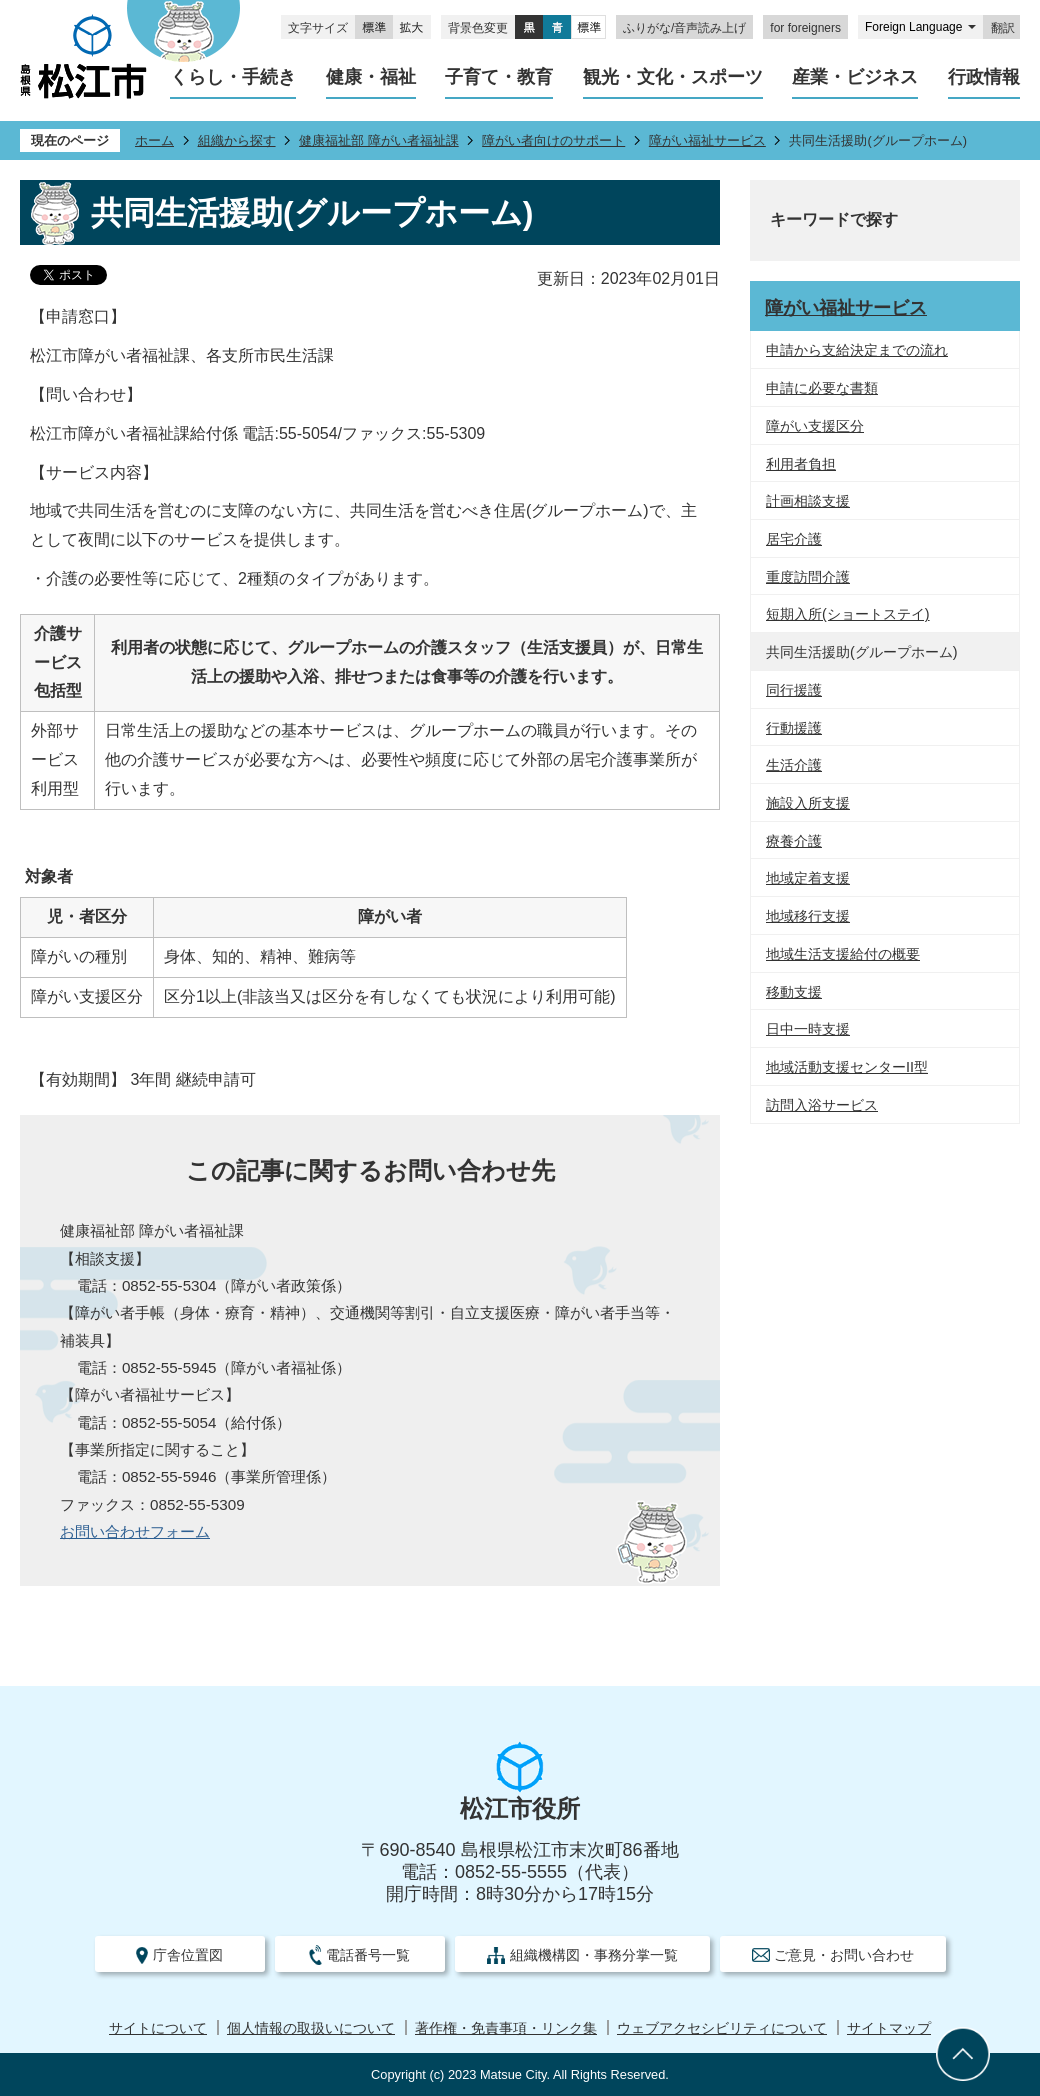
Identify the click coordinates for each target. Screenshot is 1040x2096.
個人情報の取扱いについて (311, 2028)
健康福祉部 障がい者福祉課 (379, 140)
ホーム (154, 140)
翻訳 (1003, 28)
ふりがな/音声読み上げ (684, 28)
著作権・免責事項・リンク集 (506, 2028)
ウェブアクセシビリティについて (722, 2028)
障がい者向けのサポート (553, 140)
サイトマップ (889, 2028)
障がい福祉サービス (707, 140)
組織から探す (237, 140)
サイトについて (158, 2028)
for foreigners (805, 28)
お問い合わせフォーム (135, 1531)
